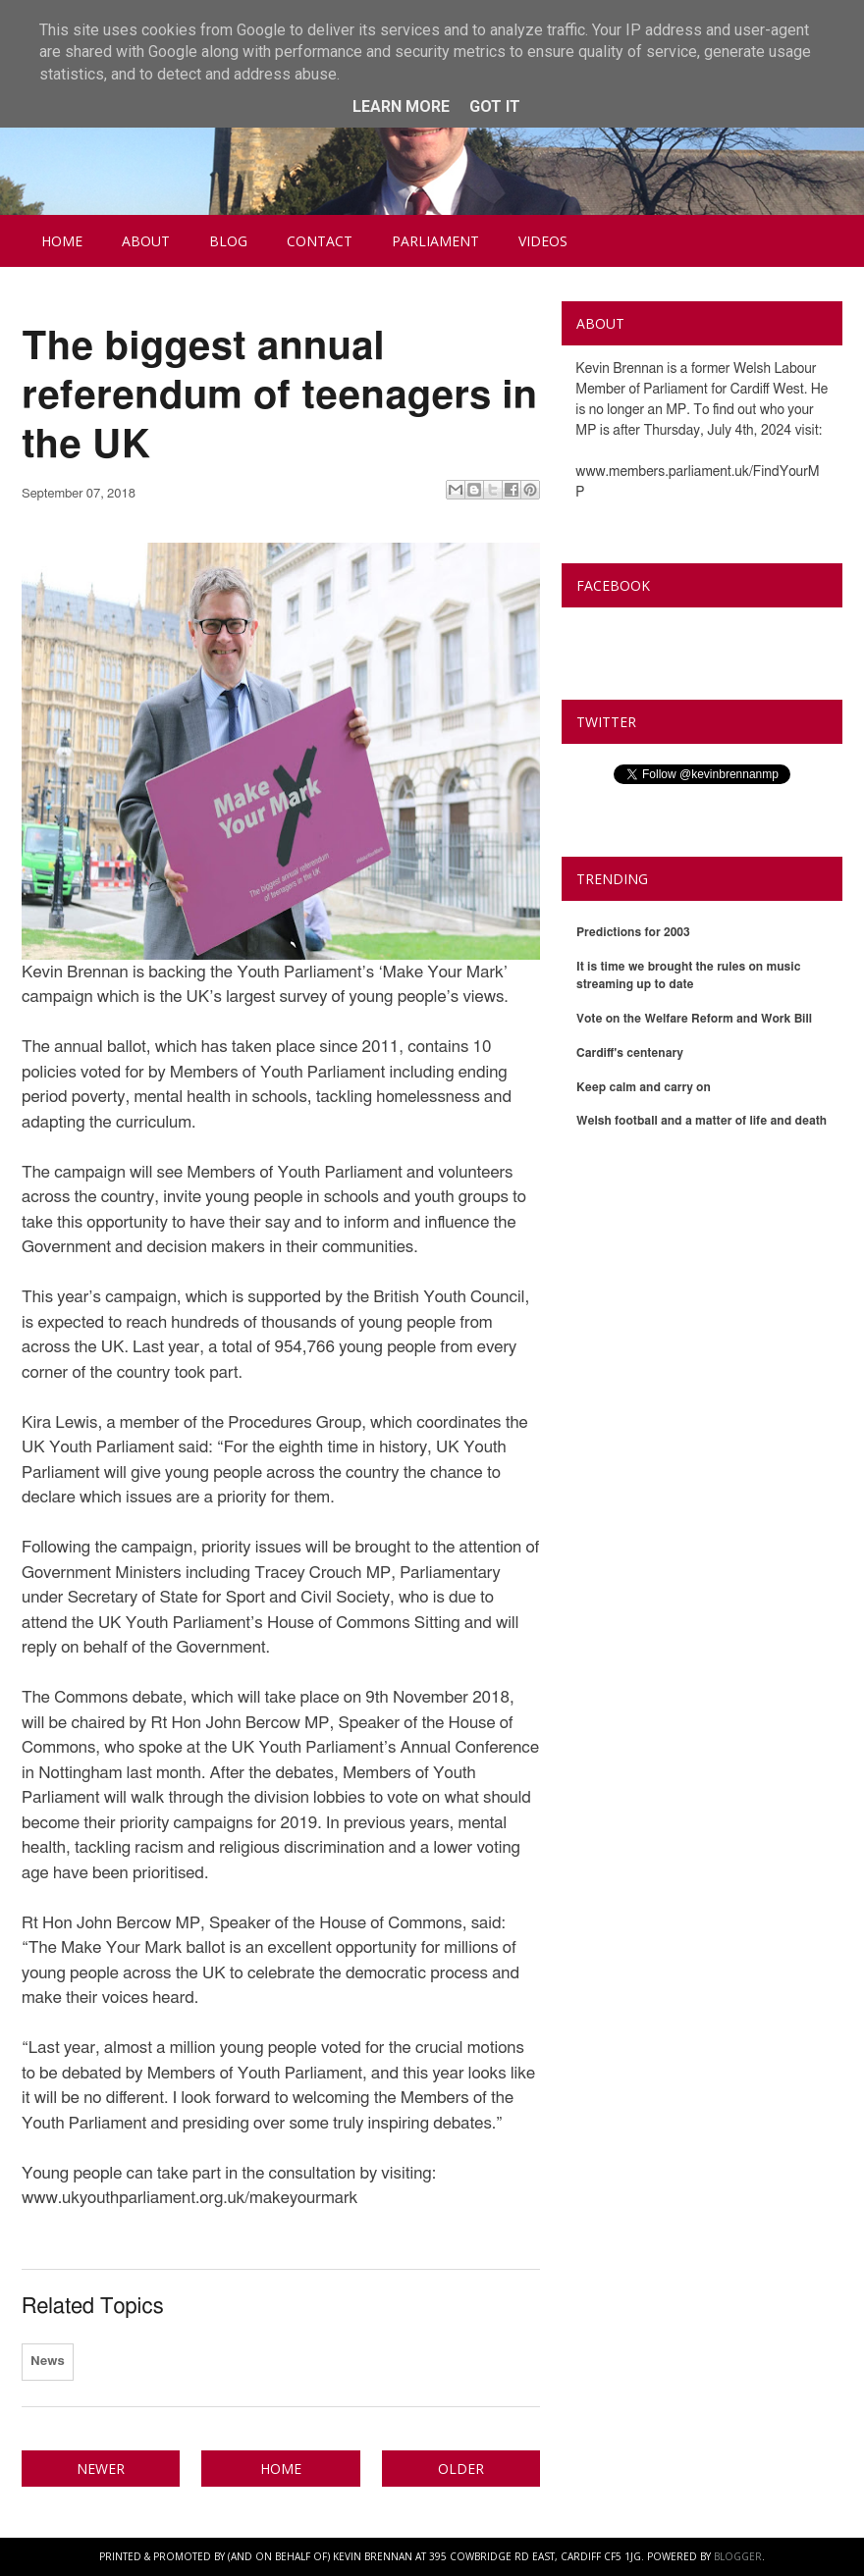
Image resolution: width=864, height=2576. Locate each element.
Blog (228, 241)
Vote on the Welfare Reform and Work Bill (694, 1019)
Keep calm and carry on (643, 1087)
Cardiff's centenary (629, 1053)
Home (61, 241)
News (47, 2361)
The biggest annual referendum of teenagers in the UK (279, 396)
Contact (319, 241)
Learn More (401, 106)
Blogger (738, 2556)
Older (461, 2468)
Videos (542, 241)
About (146, 241)
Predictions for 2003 (633, 932)
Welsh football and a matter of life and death (701, 1121)
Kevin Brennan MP (657, 631)
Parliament (435, 241)
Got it (494, 106)
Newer (101, 2468)
